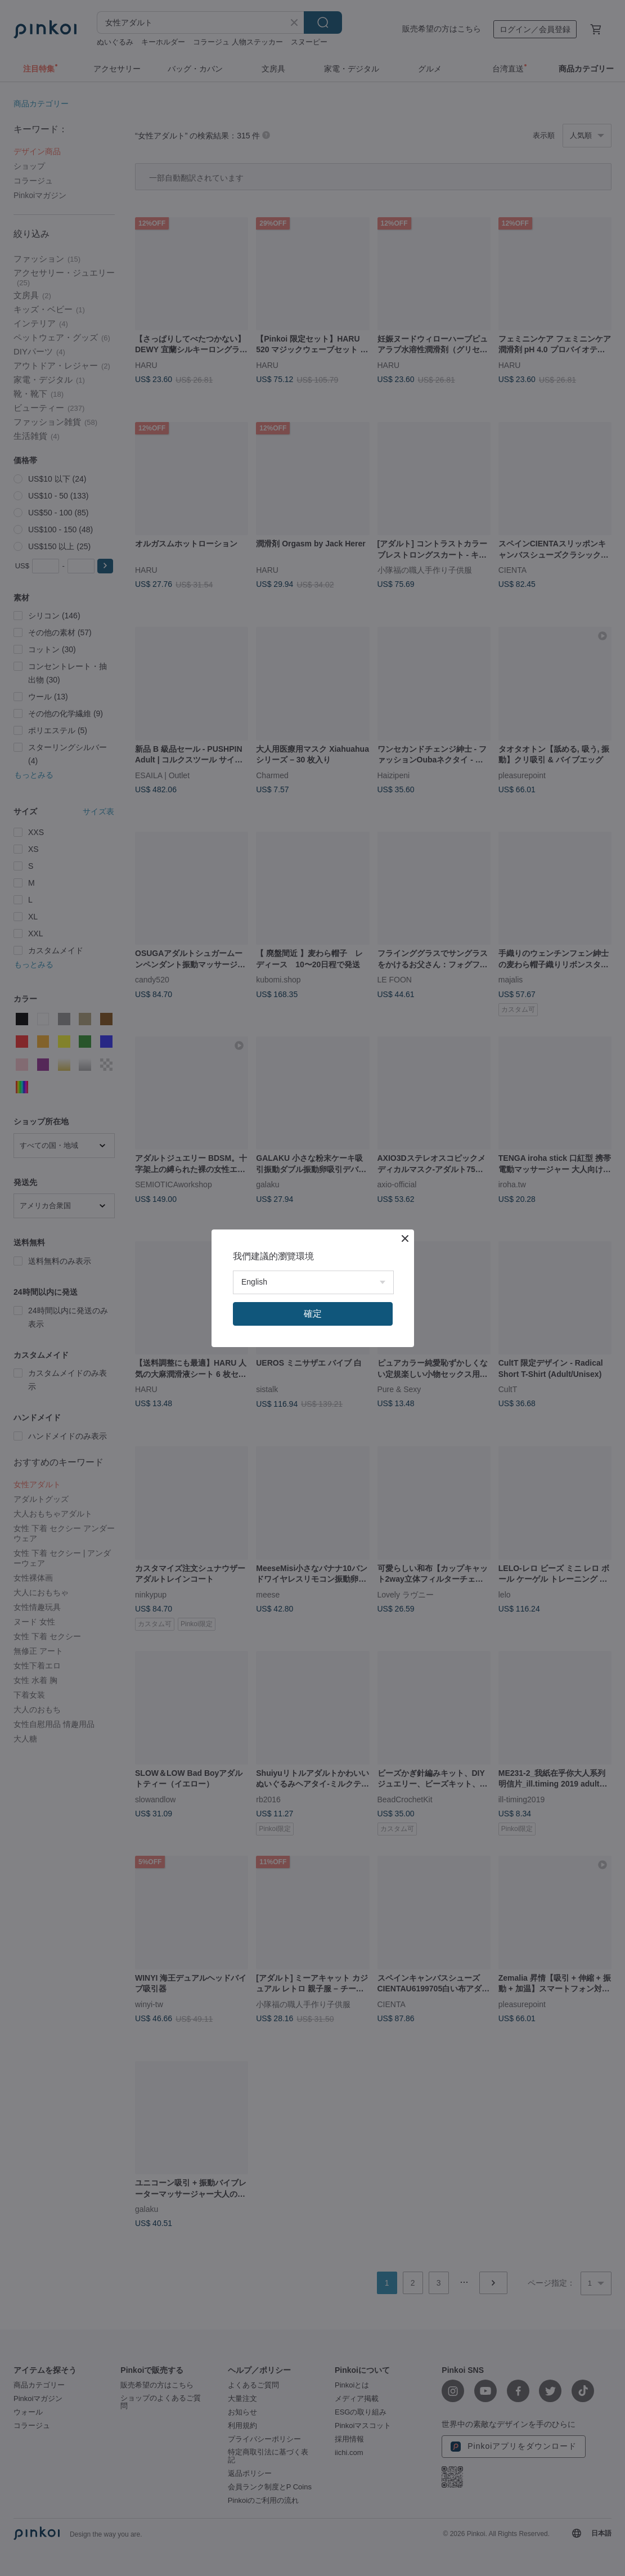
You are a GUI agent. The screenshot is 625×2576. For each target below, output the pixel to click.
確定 (313, 1313)
